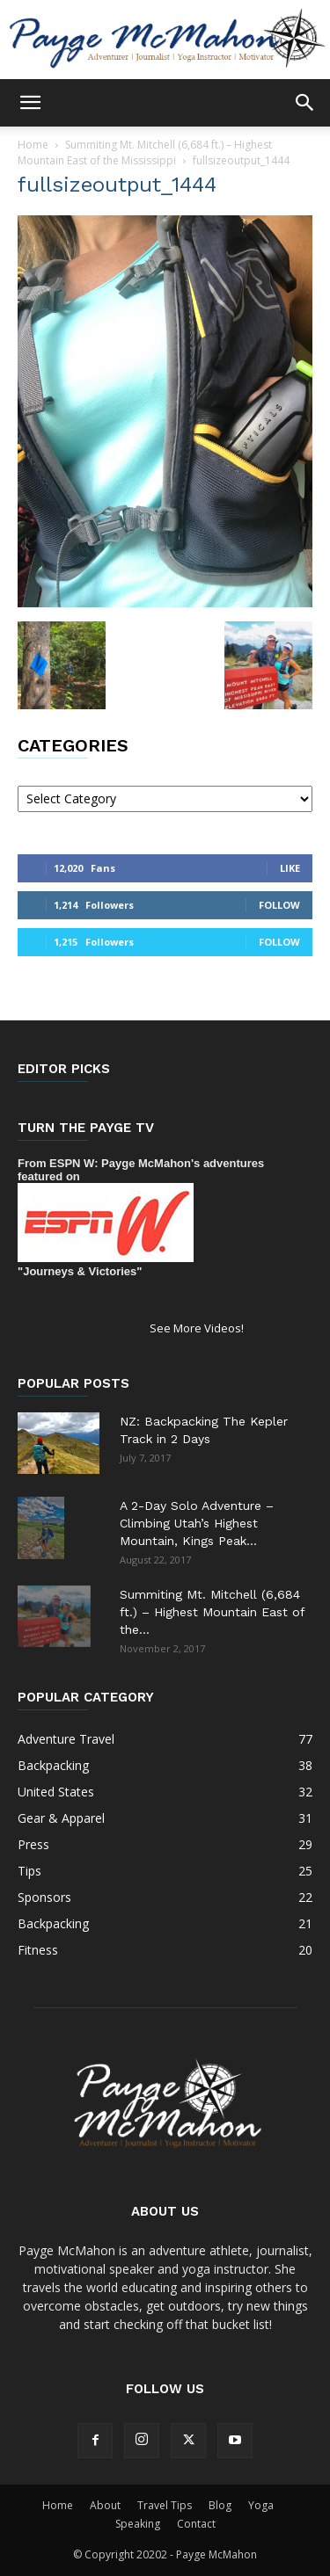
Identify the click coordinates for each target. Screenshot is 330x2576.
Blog (220, 2505)
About (105, 2505)
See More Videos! (197, 1328)
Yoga (261, 2505)
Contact (196, 2523)
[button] (30, 103)
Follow (279, 904)
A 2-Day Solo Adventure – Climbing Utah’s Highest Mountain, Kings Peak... (197, 1523)
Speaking (137, 2523)
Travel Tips (164, 2505)
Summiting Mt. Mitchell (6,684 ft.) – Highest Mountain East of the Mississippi (145, 152)
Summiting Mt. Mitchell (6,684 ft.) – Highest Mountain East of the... (212, 1611)
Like (290, 867)
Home (33, 144)
